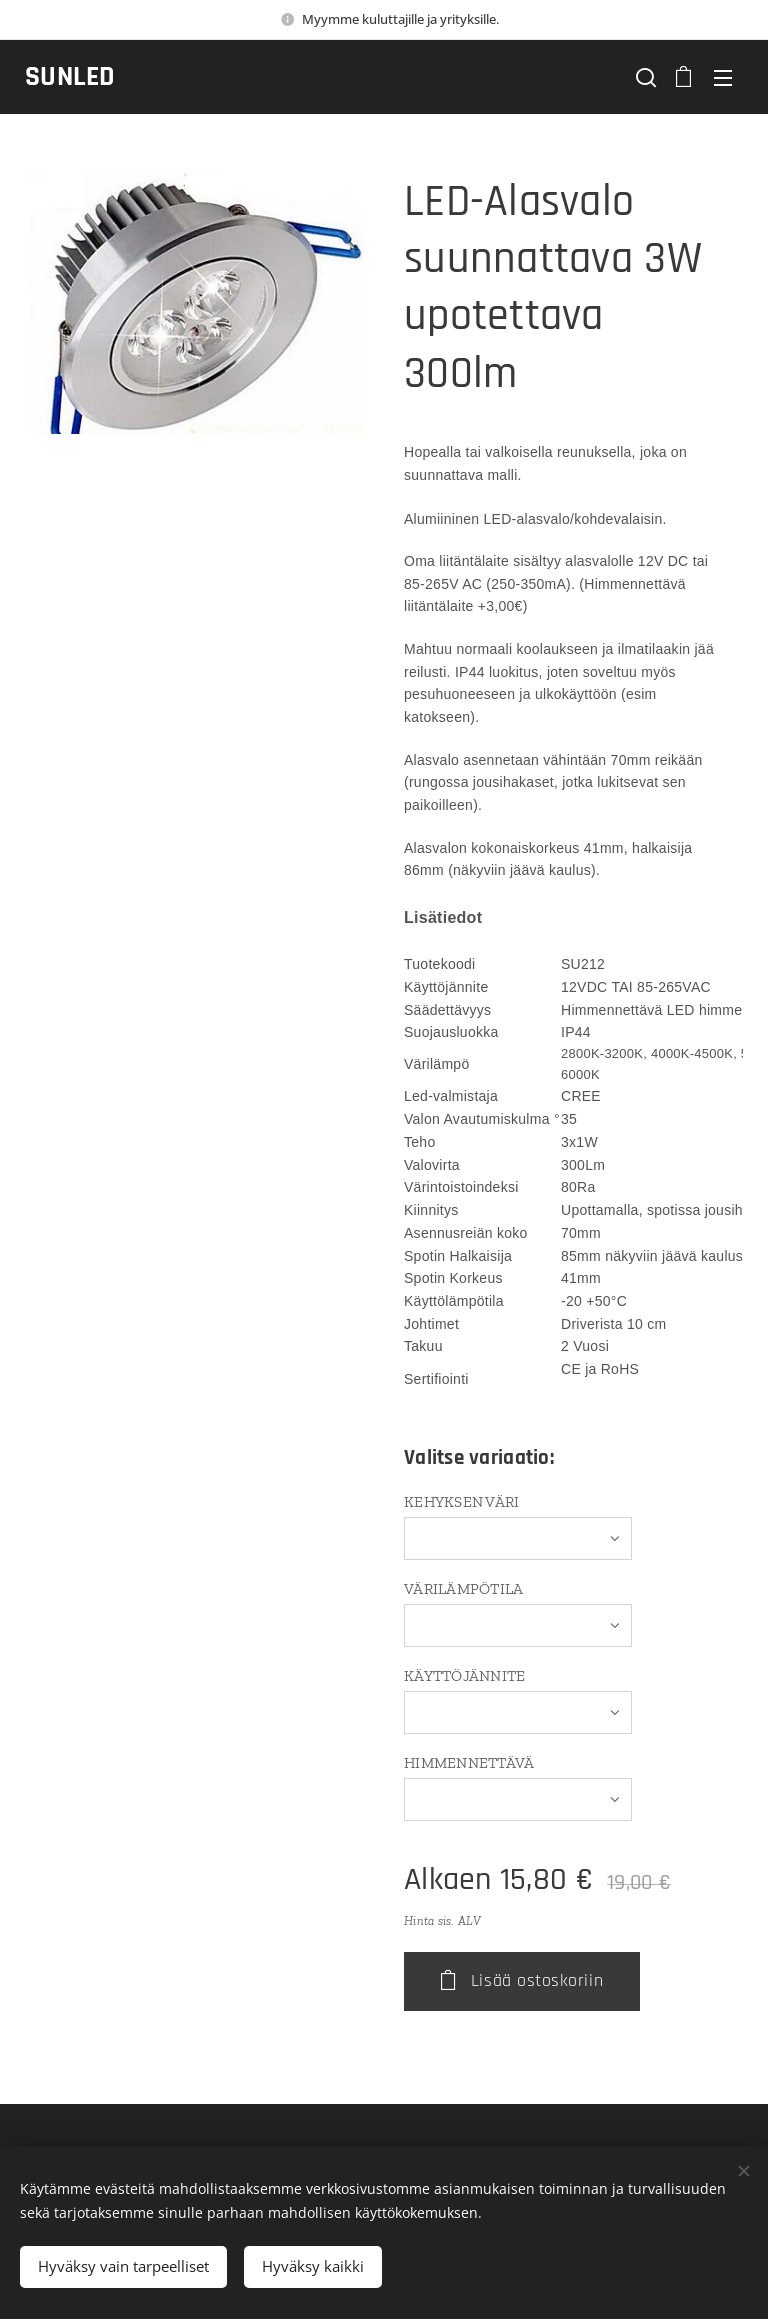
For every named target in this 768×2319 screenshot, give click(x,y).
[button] (644, 77)
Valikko (723, 78)
